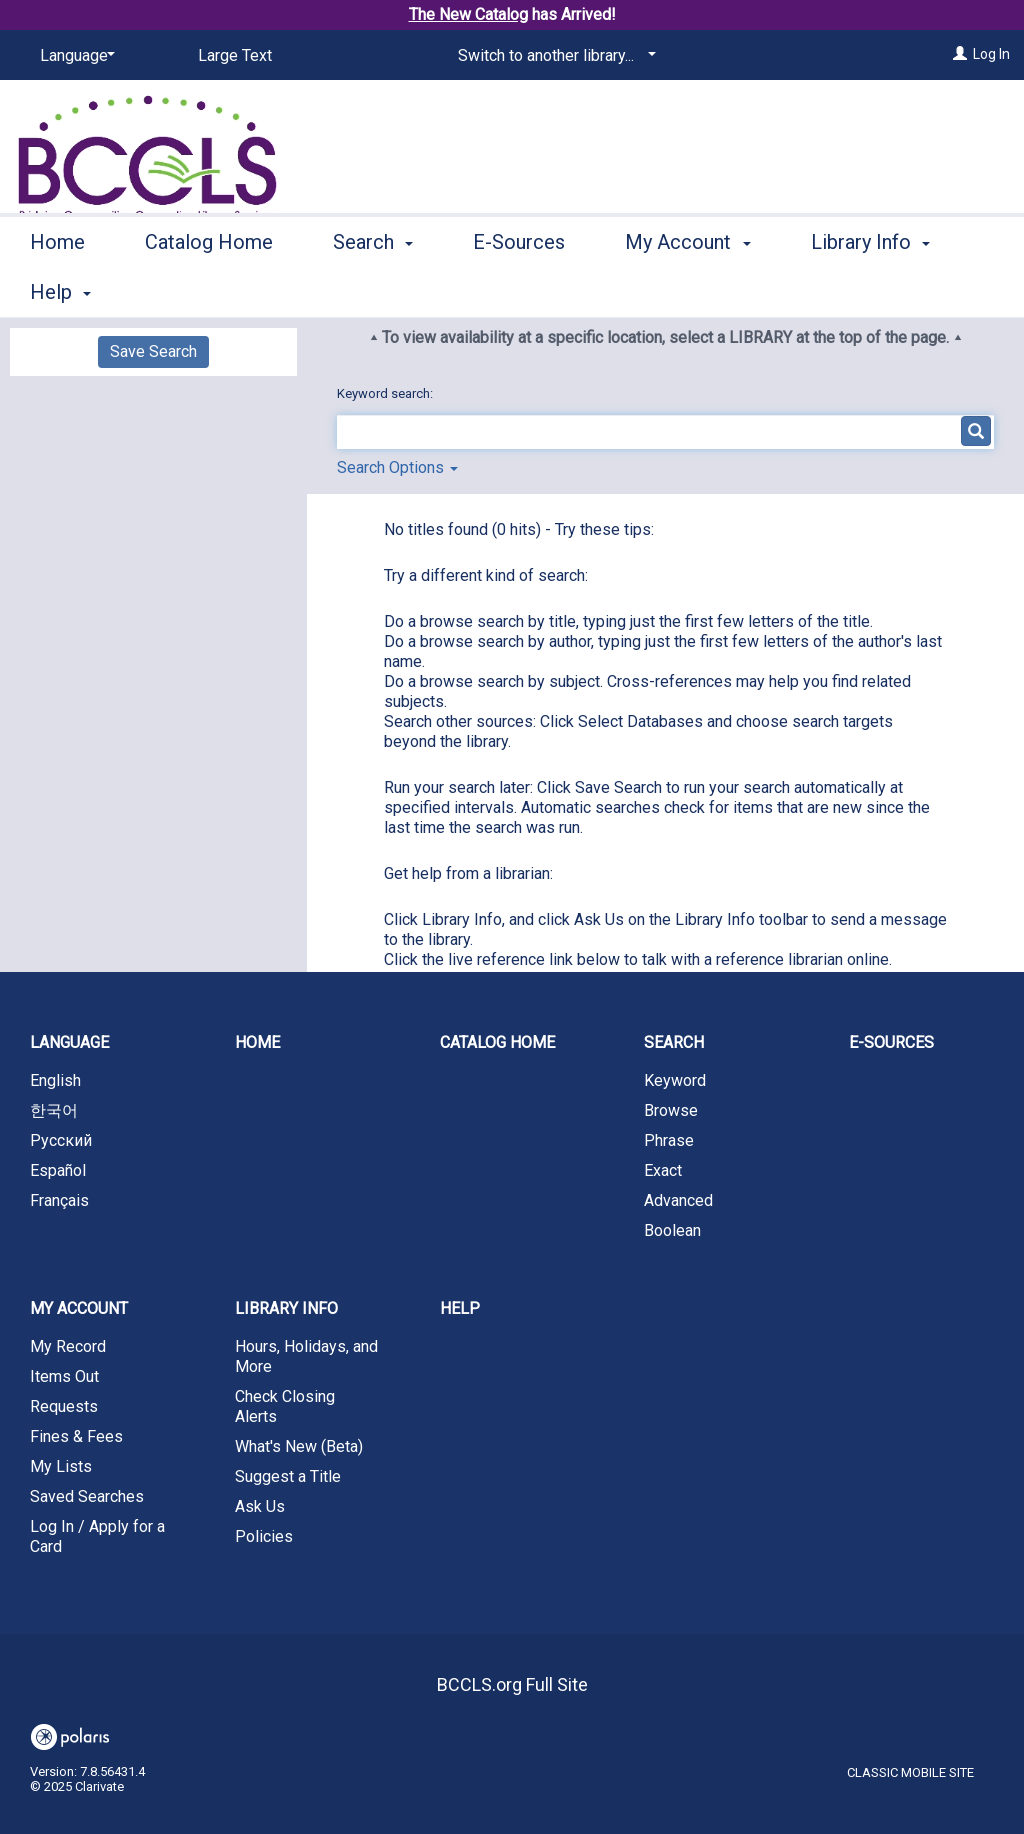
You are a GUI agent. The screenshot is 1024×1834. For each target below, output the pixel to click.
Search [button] (373, 289)
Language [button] (69, 1042)
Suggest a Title (288, 1476)
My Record (68, 1346)
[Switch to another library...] (553, 56)
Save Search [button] (153, 351)
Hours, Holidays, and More (306, 1356)
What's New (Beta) (299, 1446)
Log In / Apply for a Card (97, 1536)
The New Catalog (468, 14)
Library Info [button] (286, 1308)
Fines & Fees (76, 1436)
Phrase (669, 1140)
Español (58, 1170)
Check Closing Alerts (285, 1406)
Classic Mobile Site (910, 1772)
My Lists (61, 1466)
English (55, 1080)
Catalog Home (209, 289)
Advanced (678, 1200)
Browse (671, 1110)
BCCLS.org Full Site (512, 1684)
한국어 (54, 1110)
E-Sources (519, 289)
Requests (64, 1406)
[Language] (74, 56)
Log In (991, 54)
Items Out (64, 1376)
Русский (61, 1140)
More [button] (850, 292)
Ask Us (260, 1506)
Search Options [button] (397, 467)
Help (460, 1308)
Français (59, 1200)
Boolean (672, 1230)
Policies (264, 1536)
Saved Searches (87, 1496)
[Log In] (960, 54)
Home (57, 289)
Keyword (675, 1080)
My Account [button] (687, 289)
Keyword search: (386, 393)
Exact (663, 1170)
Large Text (235, 55)
